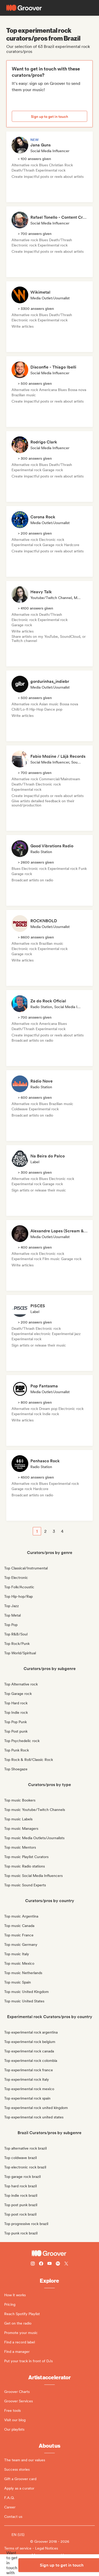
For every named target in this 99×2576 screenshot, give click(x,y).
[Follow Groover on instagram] (33, 2264)
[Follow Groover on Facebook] (41, 2264)
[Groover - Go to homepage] (49, 2253)
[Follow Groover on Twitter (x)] (66, 2264)
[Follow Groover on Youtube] (49, 2264)
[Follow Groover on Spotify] (58, 2264)
